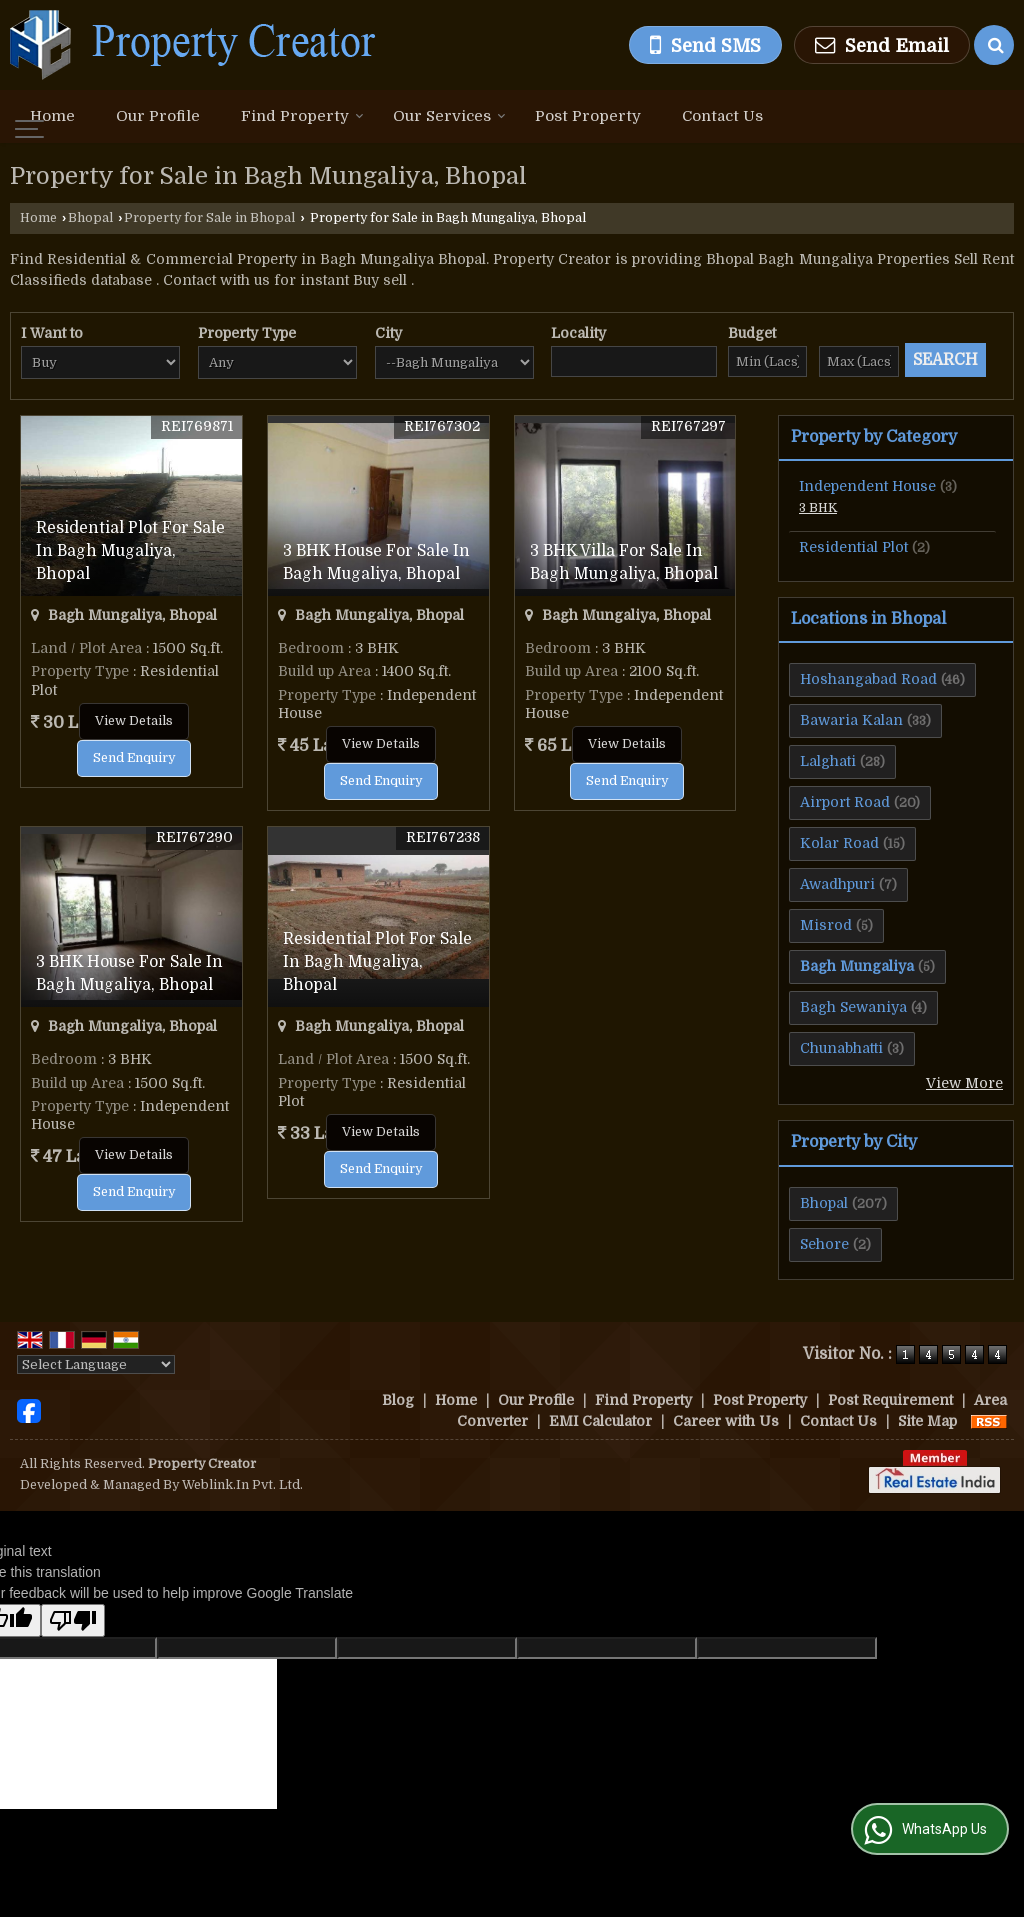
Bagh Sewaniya (853, 1007)
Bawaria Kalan (851, 720)
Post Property (588, 116)
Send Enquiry (134, 758)
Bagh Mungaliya (857, 966)
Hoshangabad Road (868, 679)
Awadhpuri (837, 884)
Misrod (826, 925)
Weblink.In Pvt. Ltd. (242, 1485)
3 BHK (818, 508)
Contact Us (722, 116)
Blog (398, 1400)
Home (52, 116)
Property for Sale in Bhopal (209, 218)
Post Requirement (890, 1400)
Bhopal (90, 218)
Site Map (927, 1421)
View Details (134, 721)
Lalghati (828, 761)
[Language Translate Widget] (96, 1364)
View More (964, 1083)
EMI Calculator (600, 1421)
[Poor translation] (73, 1620)
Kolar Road (839, 843)
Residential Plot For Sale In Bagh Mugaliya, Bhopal (130, 551)
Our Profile (158, 116)
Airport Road (845, 802)
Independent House (867, 486)
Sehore (824, 1244)
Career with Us (726, 1421)
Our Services (449, 116)
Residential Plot (853, 547)
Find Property (302, 116)
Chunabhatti (841, 1048)
